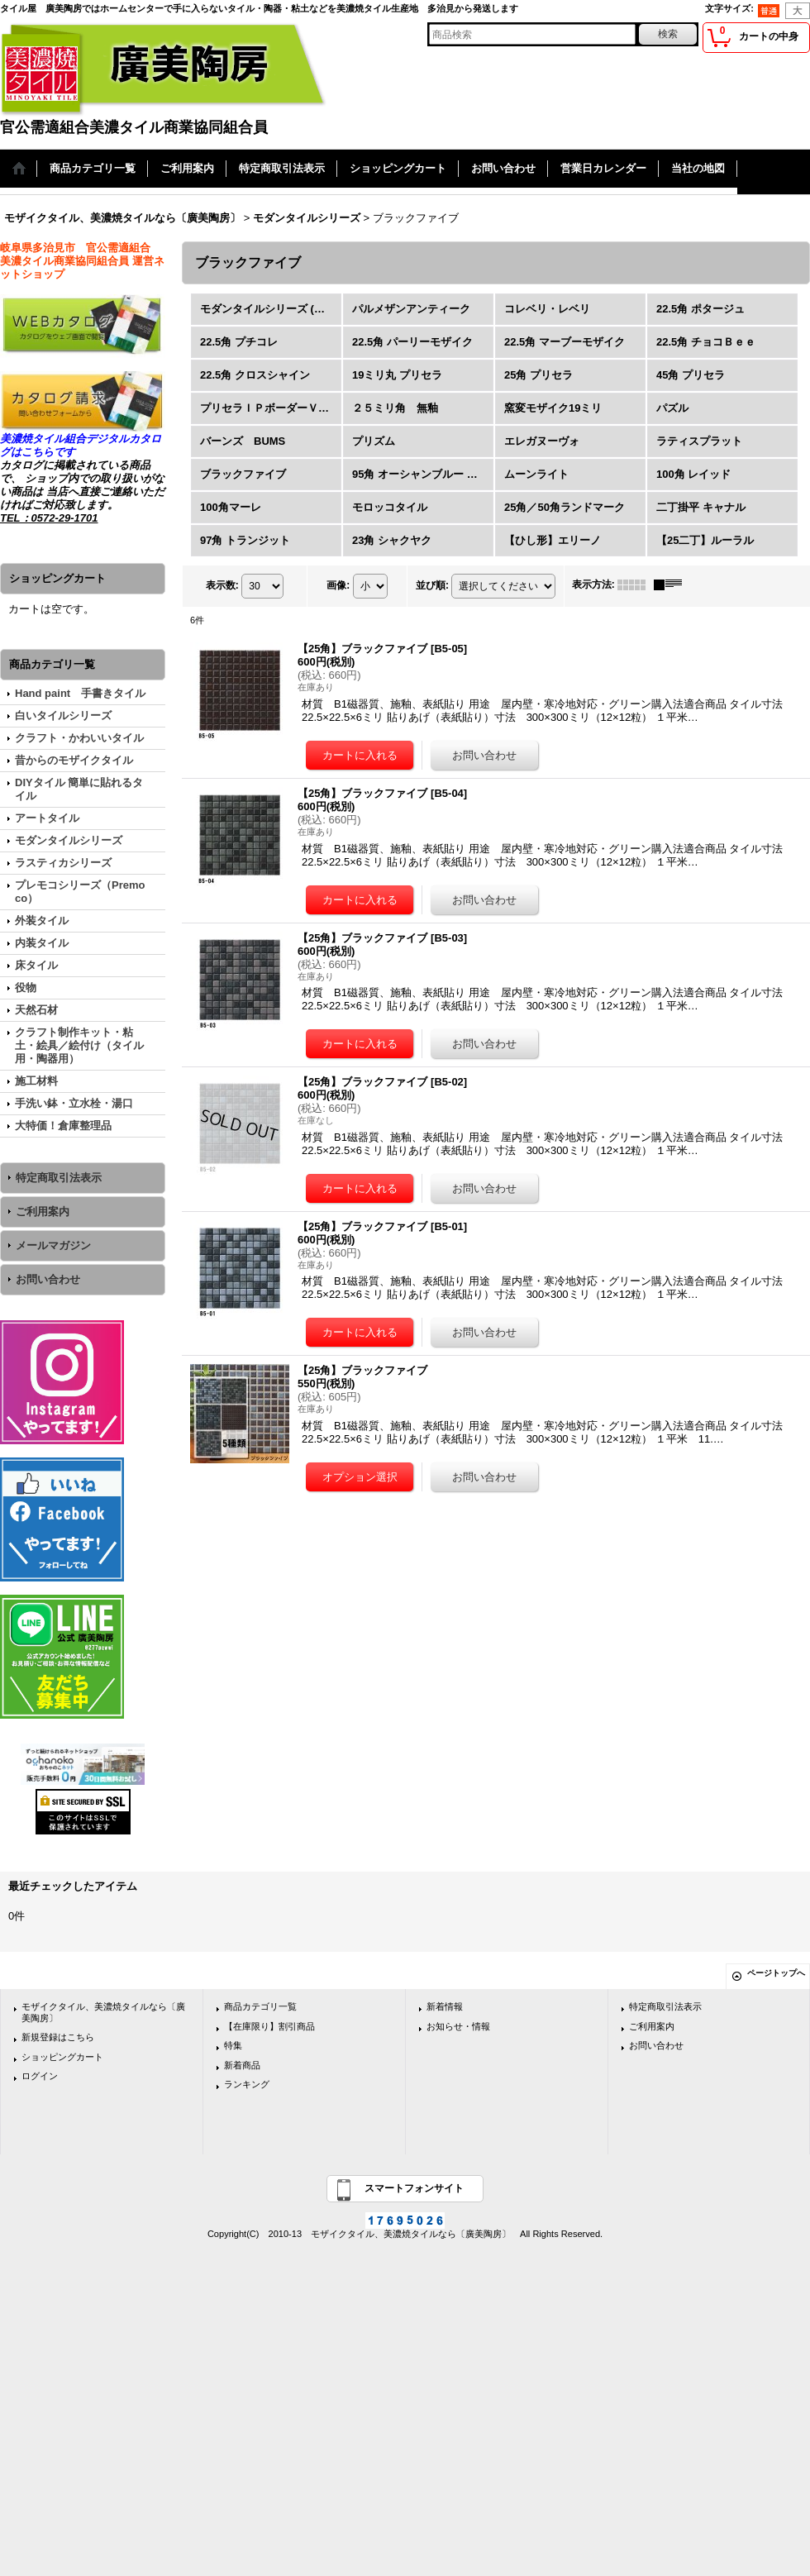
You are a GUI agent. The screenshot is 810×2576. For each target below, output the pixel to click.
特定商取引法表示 (59, 1177)
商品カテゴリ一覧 (260, 2006)
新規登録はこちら (57, 2037)
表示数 (222, 585)
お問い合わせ (48, 1279)
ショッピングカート (62, 2057)
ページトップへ (776, 1972)
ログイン (39, 2076)
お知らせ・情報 (458, 2026)
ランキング (246, 2084)
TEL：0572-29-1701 (49, 518)
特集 (233, 2045)
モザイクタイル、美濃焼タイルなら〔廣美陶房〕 (103, 2012)
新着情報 (444, 2006)
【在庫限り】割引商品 (269, 2026)
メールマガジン (53, 1245)
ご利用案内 (42, 1211)
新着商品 (242, 2065)
